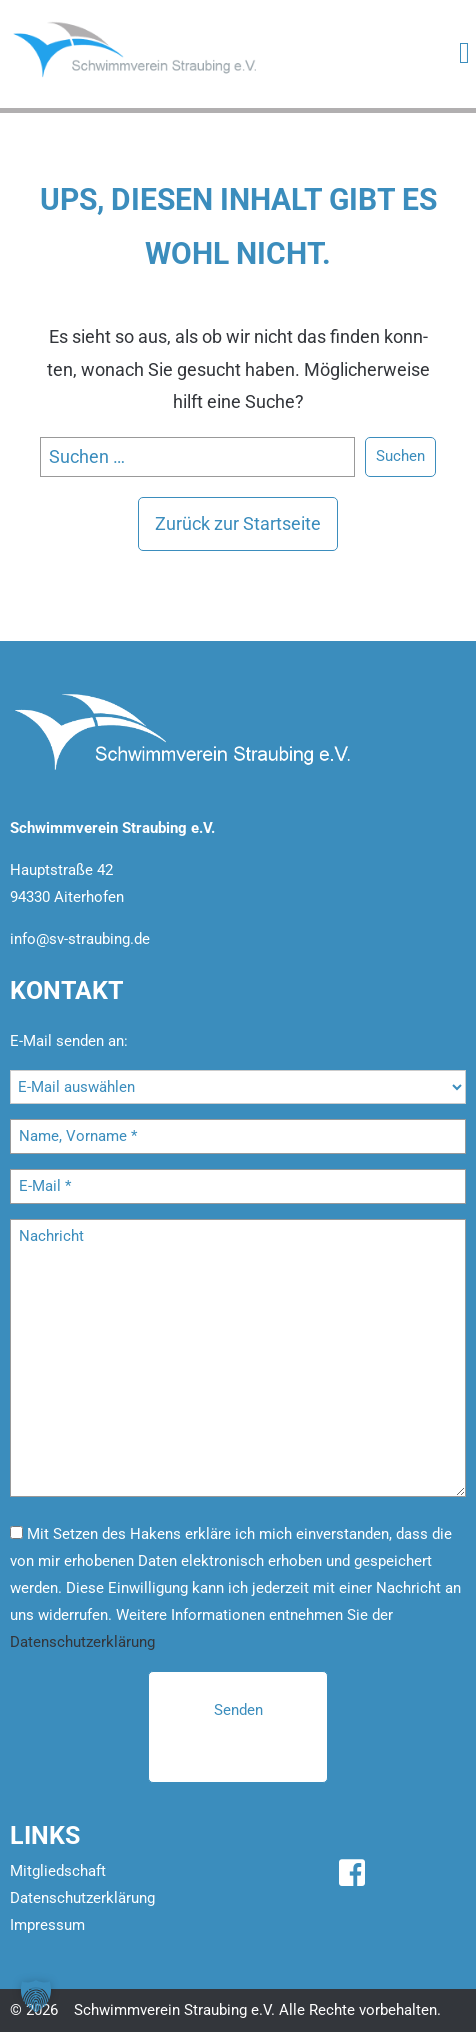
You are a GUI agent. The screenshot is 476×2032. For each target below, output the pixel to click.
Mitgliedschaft (58, 1871)
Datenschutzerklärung (82, 1642)
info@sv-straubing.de (80, 939)
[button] (36, 1996)
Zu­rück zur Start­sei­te (238, 523)
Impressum (47, 1925)
